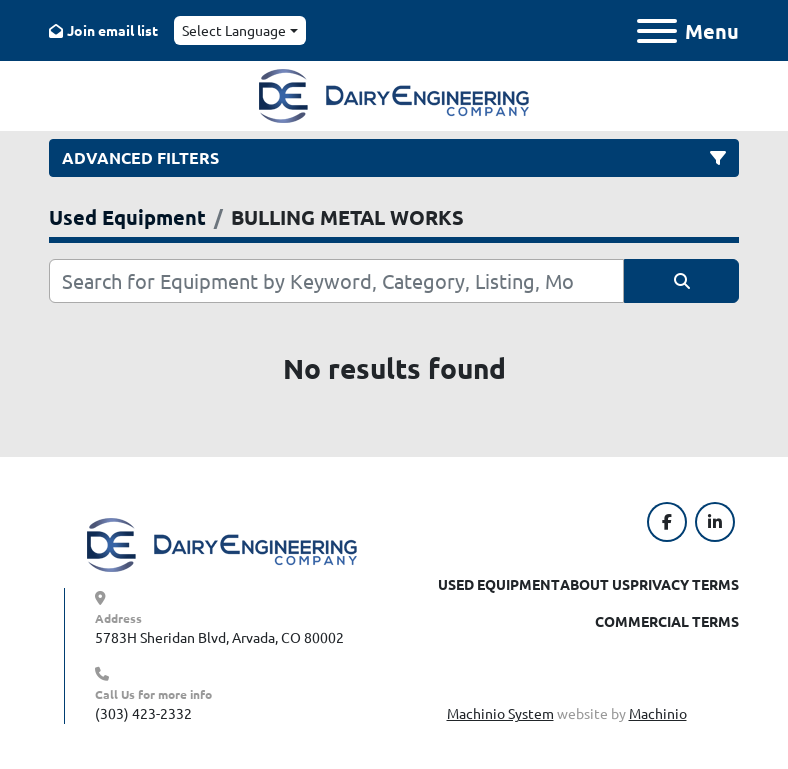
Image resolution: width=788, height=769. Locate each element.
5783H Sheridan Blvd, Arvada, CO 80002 (219, 637)
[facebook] (667, 522)
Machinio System (500, 713)
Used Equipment (499, 584)
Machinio (658, 713)
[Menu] (657, 31)
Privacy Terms (684, 584)
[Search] (336, 281)
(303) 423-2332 (143, 713)
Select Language (234, 30)
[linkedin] (715, 522)
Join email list (112, 30)
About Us (595, 584)
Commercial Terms (667, 621)
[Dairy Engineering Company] (222, 543)
